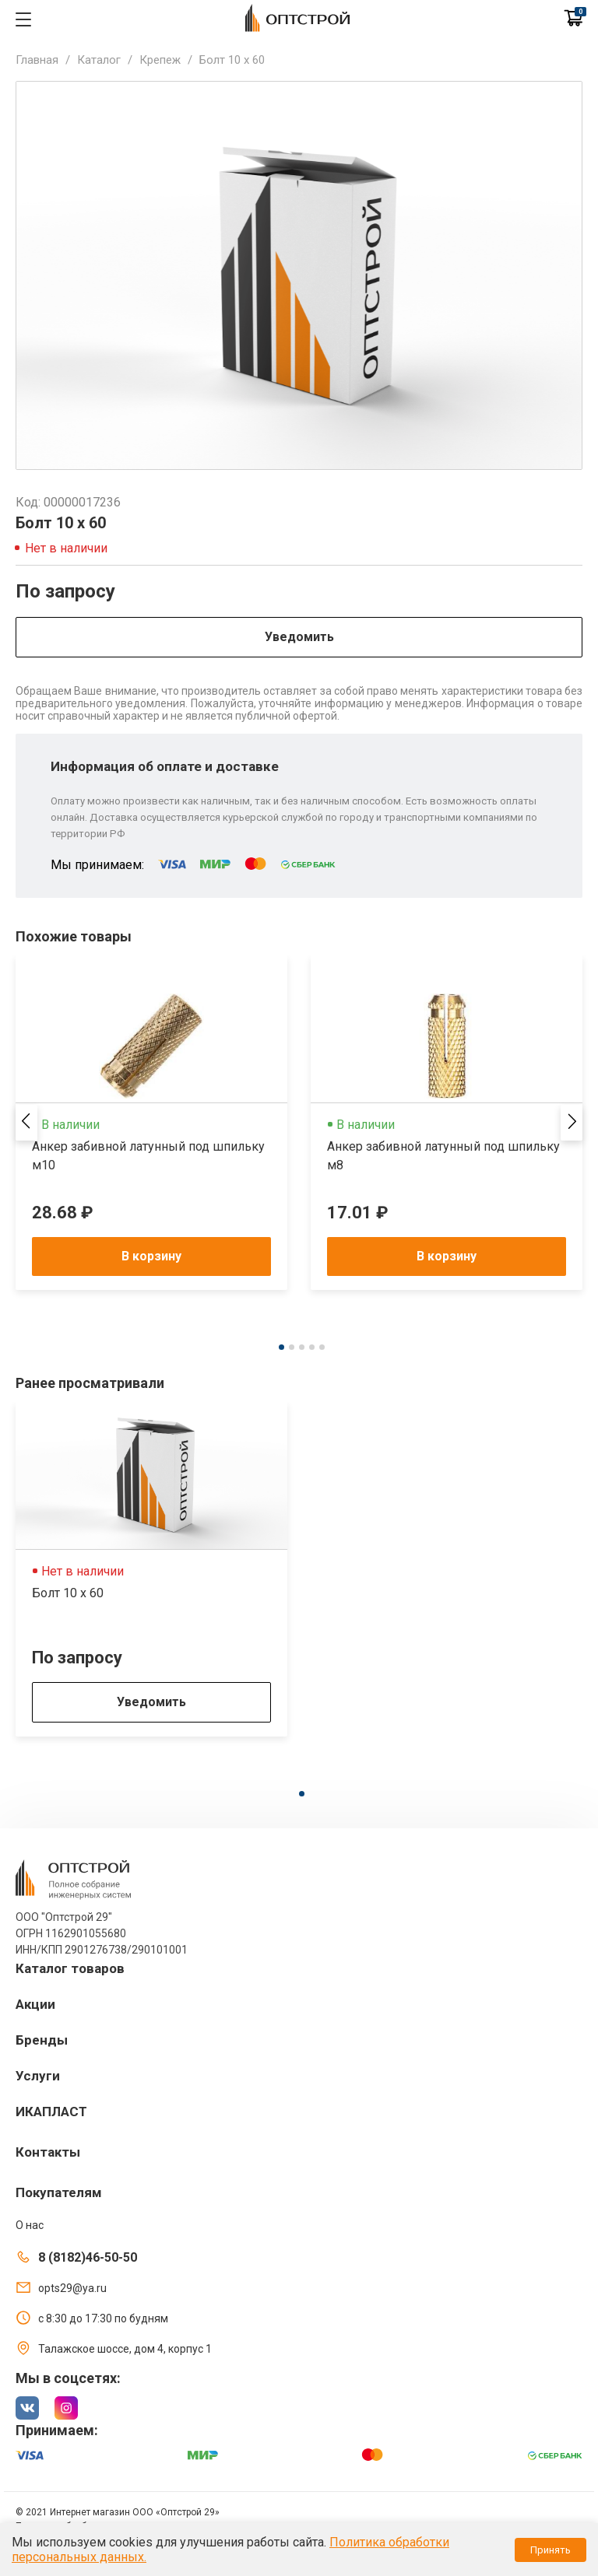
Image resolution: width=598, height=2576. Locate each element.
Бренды (42, 2040)
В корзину (151, 1256)
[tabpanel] (151, 1122)
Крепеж (160, 60)
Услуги (38, 2076)
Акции (35, 2004)
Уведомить (299, 636)
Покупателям (59, 2192)
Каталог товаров (70, 1968)
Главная (37, 60)
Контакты (48, 2152)
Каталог (99, 60)
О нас (30, 2225)
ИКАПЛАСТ (51, 2111)
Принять (550, 2550)
